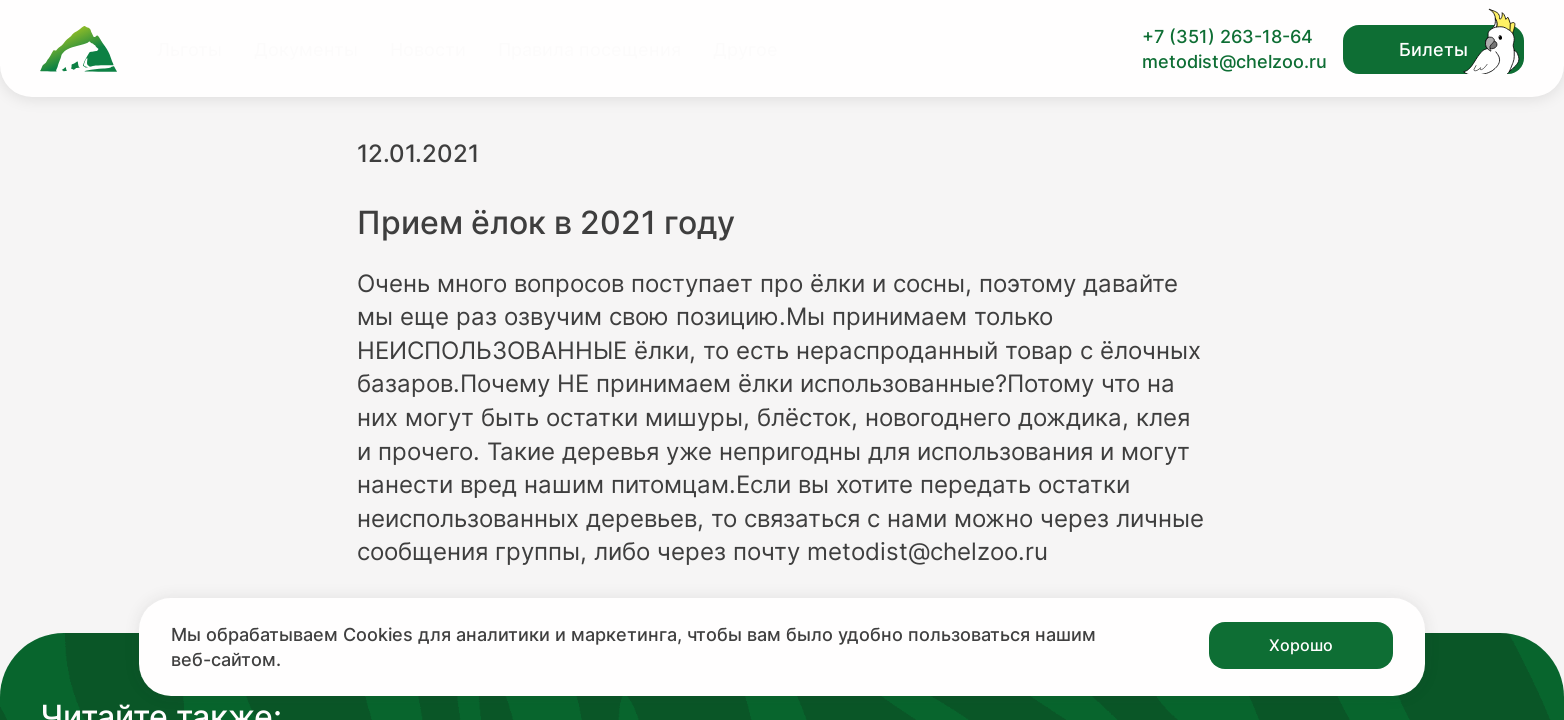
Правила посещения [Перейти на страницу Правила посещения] (589, 49)
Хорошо (1301, 645)
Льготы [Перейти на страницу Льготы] (189, 49)
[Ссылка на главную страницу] (78, 49)
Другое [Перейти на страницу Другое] (745, 49)
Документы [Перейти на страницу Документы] (306, 49)
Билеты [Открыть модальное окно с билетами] (1433, 49)
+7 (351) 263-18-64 (1227, 36)
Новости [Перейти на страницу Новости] (428, 49)
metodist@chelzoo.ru (1234, 61)
